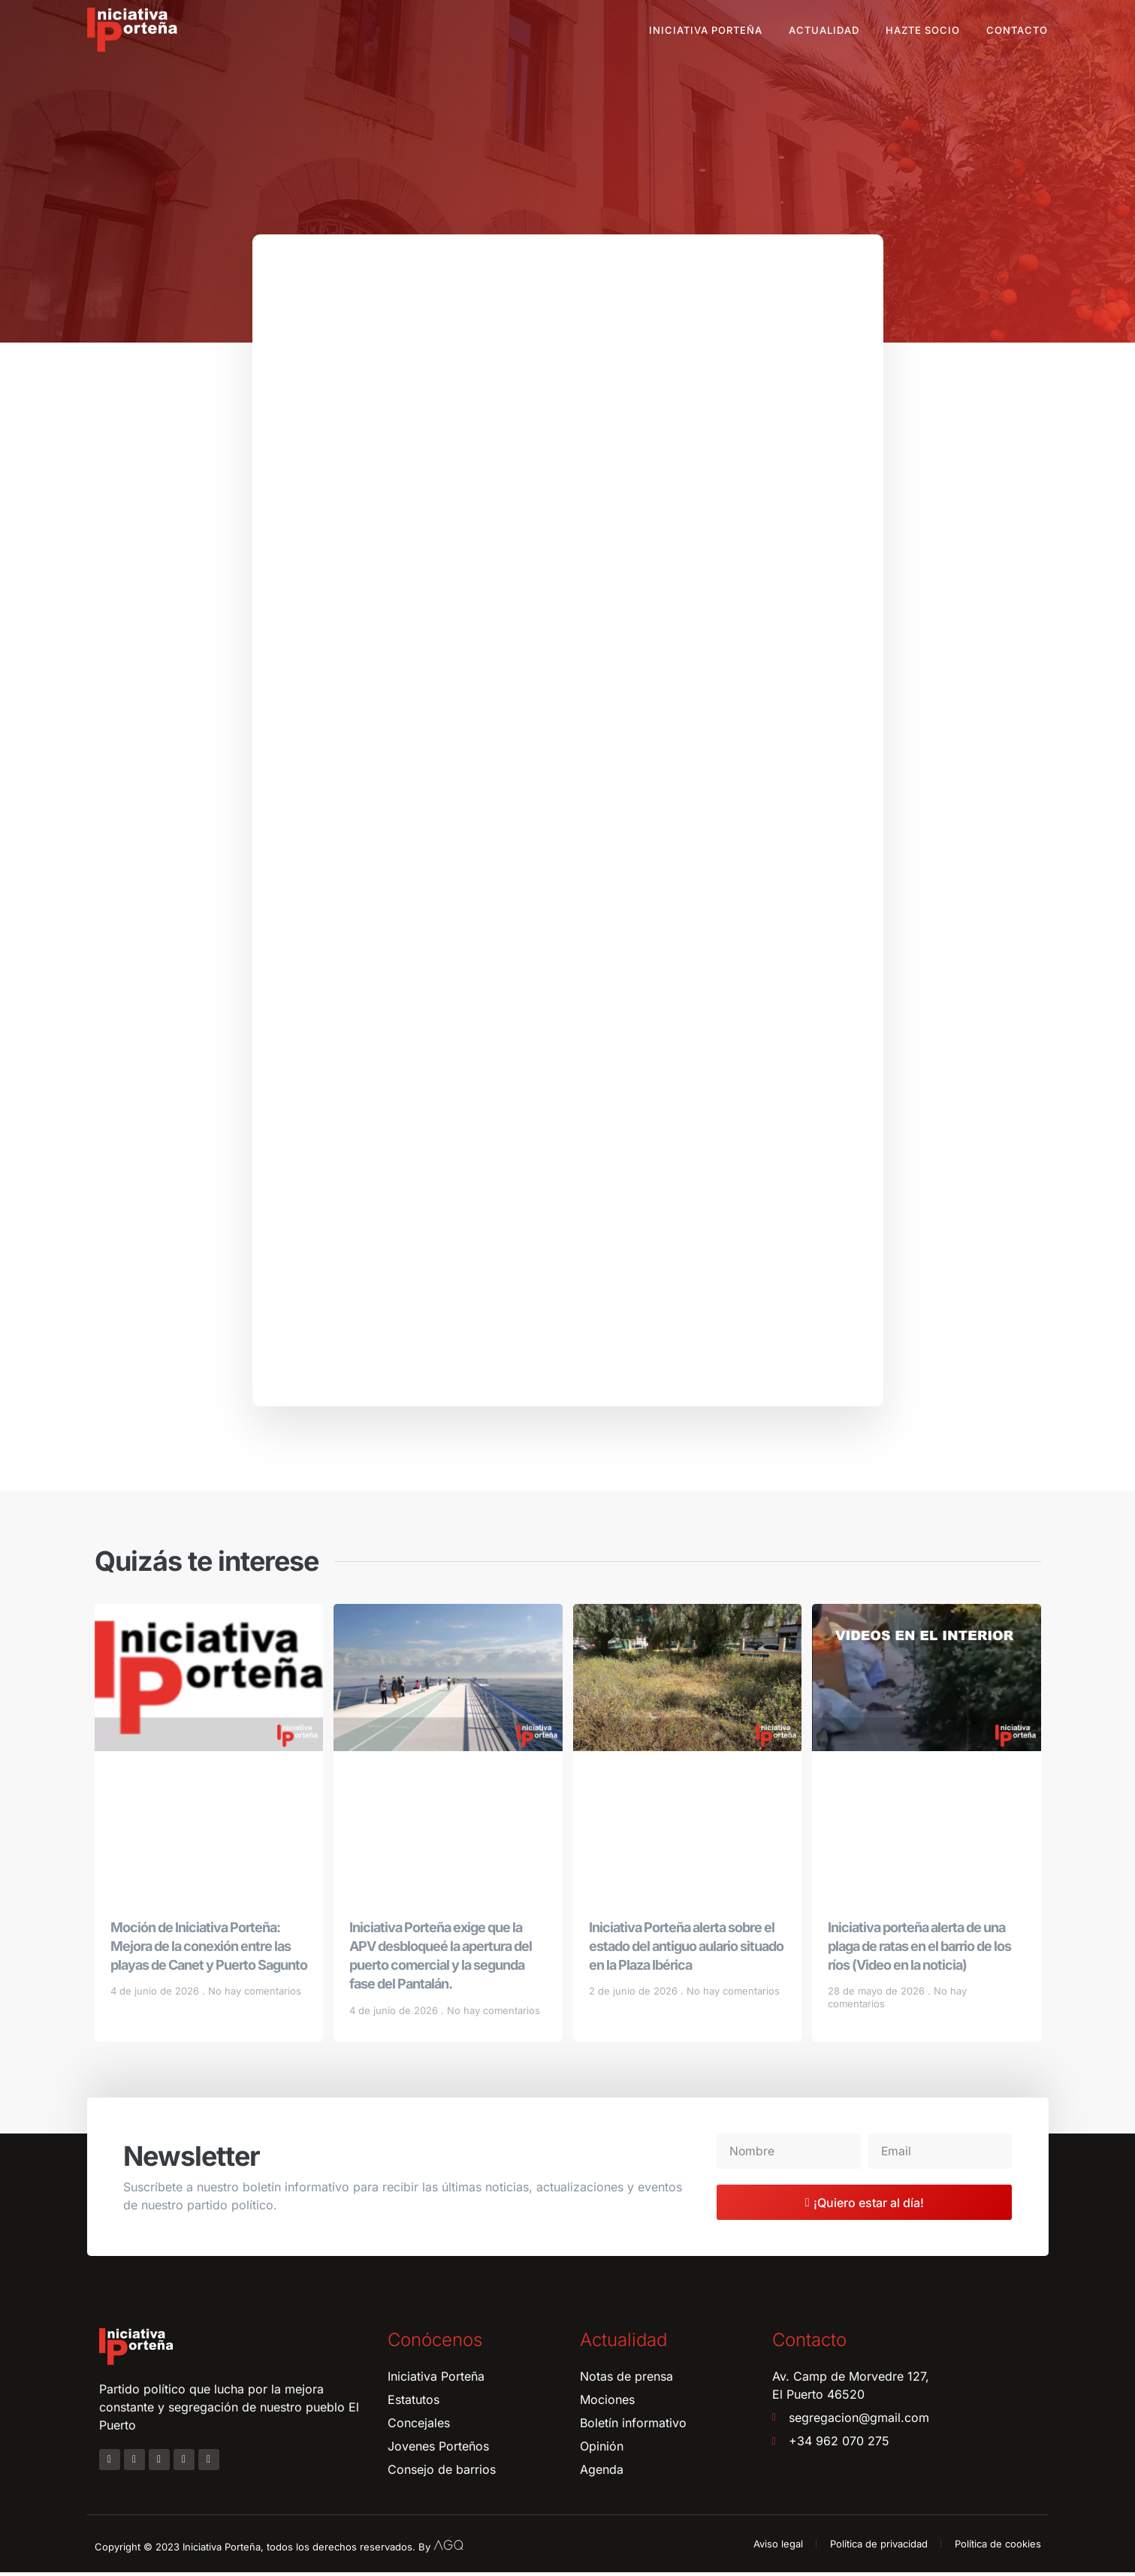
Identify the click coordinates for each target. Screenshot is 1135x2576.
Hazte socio (923, 30)
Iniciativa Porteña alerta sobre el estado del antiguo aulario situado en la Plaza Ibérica (686, 1950)
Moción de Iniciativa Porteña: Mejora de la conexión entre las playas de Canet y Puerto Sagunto (208, 1950)
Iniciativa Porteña (705, 30)
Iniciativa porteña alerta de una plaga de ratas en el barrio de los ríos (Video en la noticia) (919, 1950)
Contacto (1017, 30)
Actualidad (824, 30)
